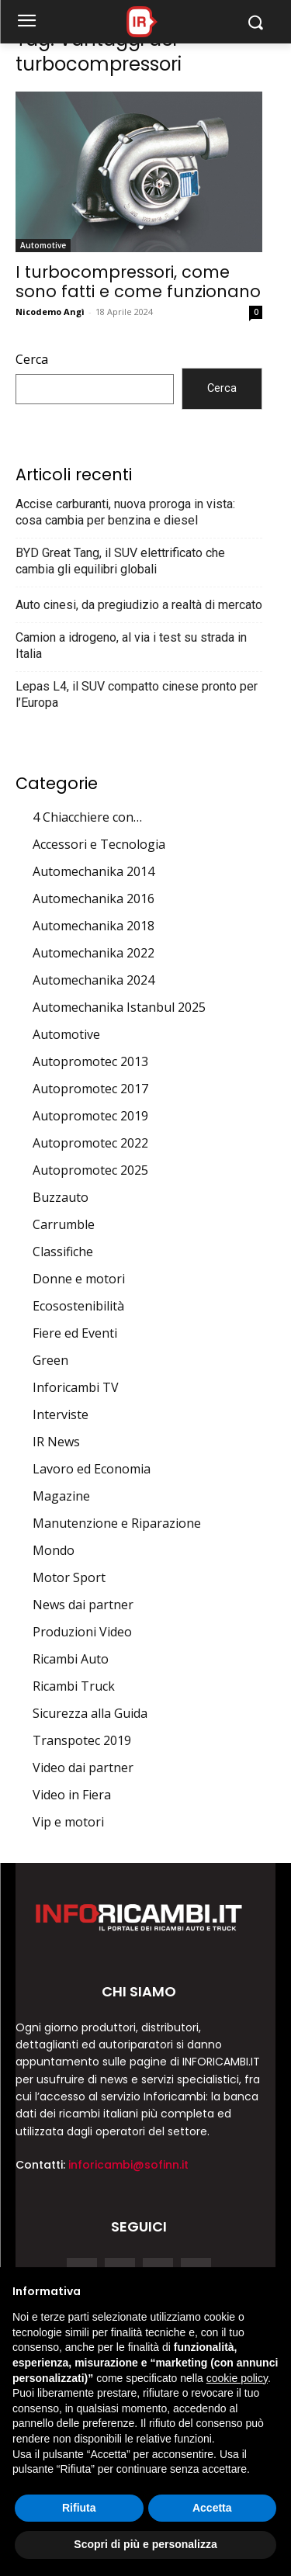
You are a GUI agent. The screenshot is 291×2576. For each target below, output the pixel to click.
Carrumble (64, 1224)
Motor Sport (69, 1577)
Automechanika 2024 (93, 980)
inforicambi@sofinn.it (128, 2165)
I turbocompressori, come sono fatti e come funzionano (138, 282)
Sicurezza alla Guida (90, 1713)
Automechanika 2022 (93, 952)
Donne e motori (79, 1278)
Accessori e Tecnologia (99, 844)
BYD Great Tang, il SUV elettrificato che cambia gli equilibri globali (120, 560)
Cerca (32, 359)
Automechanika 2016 (93, 898)
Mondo (53, 1550)
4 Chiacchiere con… (87, 817)
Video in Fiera (72, 1794)
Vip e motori (68, 1821)
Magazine (61, 1495)
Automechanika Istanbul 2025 (119, 1007)
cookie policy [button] (237, 2378)
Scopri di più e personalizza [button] (145, 2544)
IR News (56, 1441)
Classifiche (63, 1251)
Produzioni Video (82, 1631)
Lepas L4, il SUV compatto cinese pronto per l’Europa (137, 694)
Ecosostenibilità (78, 1305)
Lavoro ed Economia (92, 1468)
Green (50, 1360)
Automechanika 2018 (93, 925)
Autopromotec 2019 (90, 1115)
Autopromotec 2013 (90, 1061)
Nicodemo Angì (50, 311)
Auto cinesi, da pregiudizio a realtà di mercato (139, 604)
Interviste (60, 1414)
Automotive (43, 245)
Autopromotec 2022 (90, 1142)
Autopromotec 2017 (90, 1088)
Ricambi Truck (74, 1686)
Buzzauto (60, 1197)
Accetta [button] (212, 2508)
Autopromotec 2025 (90, 1170)
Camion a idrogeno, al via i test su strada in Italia (131, 645)
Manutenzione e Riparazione (117, 1523)
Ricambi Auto (71, 1658)
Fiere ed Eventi (75, 1333)
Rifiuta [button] (79, 2508)
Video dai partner (83, 1767)
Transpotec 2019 (82, 1740)
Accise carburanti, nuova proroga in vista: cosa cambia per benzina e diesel (125, 512)
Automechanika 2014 (93, 871)
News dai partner (83, 1604)
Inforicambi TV (76, 1387)
